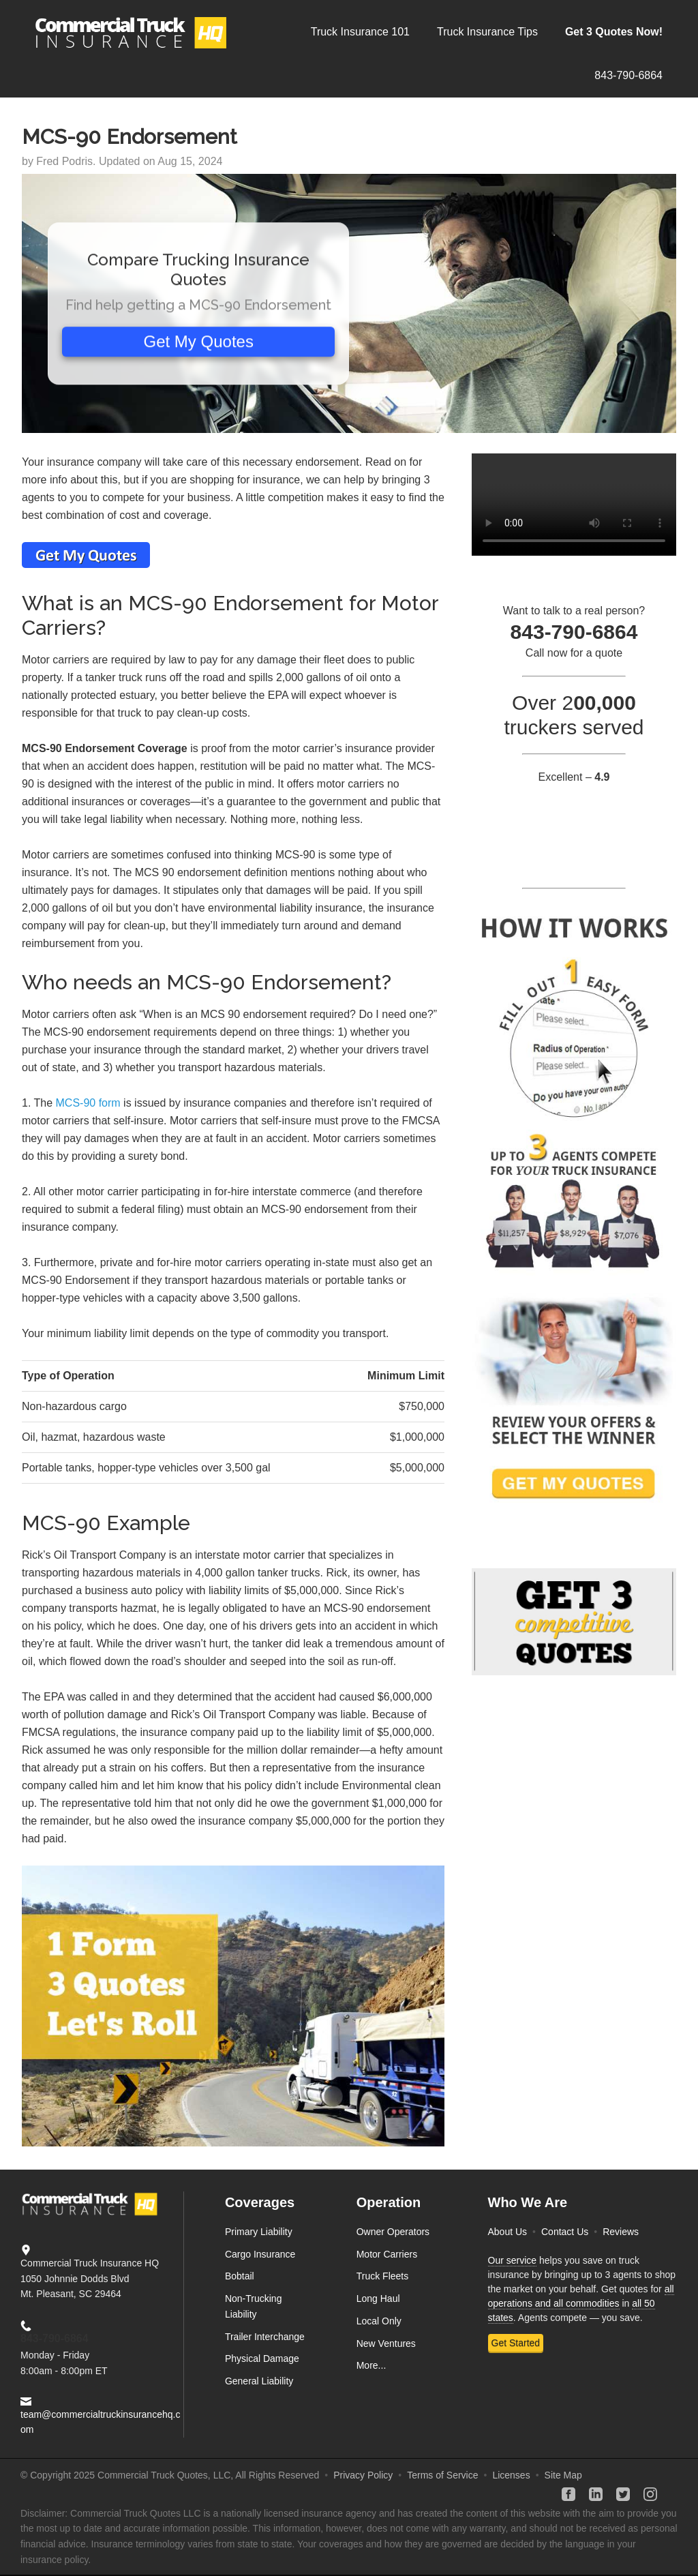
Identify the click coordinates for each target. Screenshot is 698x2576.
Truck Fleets (382, 2276)
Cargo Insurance (260, 2254)
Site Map (563, 2475)
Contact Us (564, 2231)
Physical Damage (262, 2358)
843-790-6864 (54, 2338)
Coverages (259, 2202)
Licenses (511, 2475)
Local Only (378, 2321)
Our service (512, 2260)
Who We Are (528, 2202)
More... (371, 2365)
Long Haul (378, 2298)
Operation (388, 2202)
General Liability (259, 2381)
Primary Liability (258, 2231)
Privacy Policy (363, 2475)
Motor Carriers (386, 2254)
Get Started (516, 2342)
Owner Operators (392, 2231)
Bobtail (239, 2276)
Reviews (621, 2231)
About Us (508, 2231)
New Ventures (386, 2343)
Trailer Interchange (265, 2336)
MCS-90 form (88, 1103)
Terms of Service (442, 2475)
